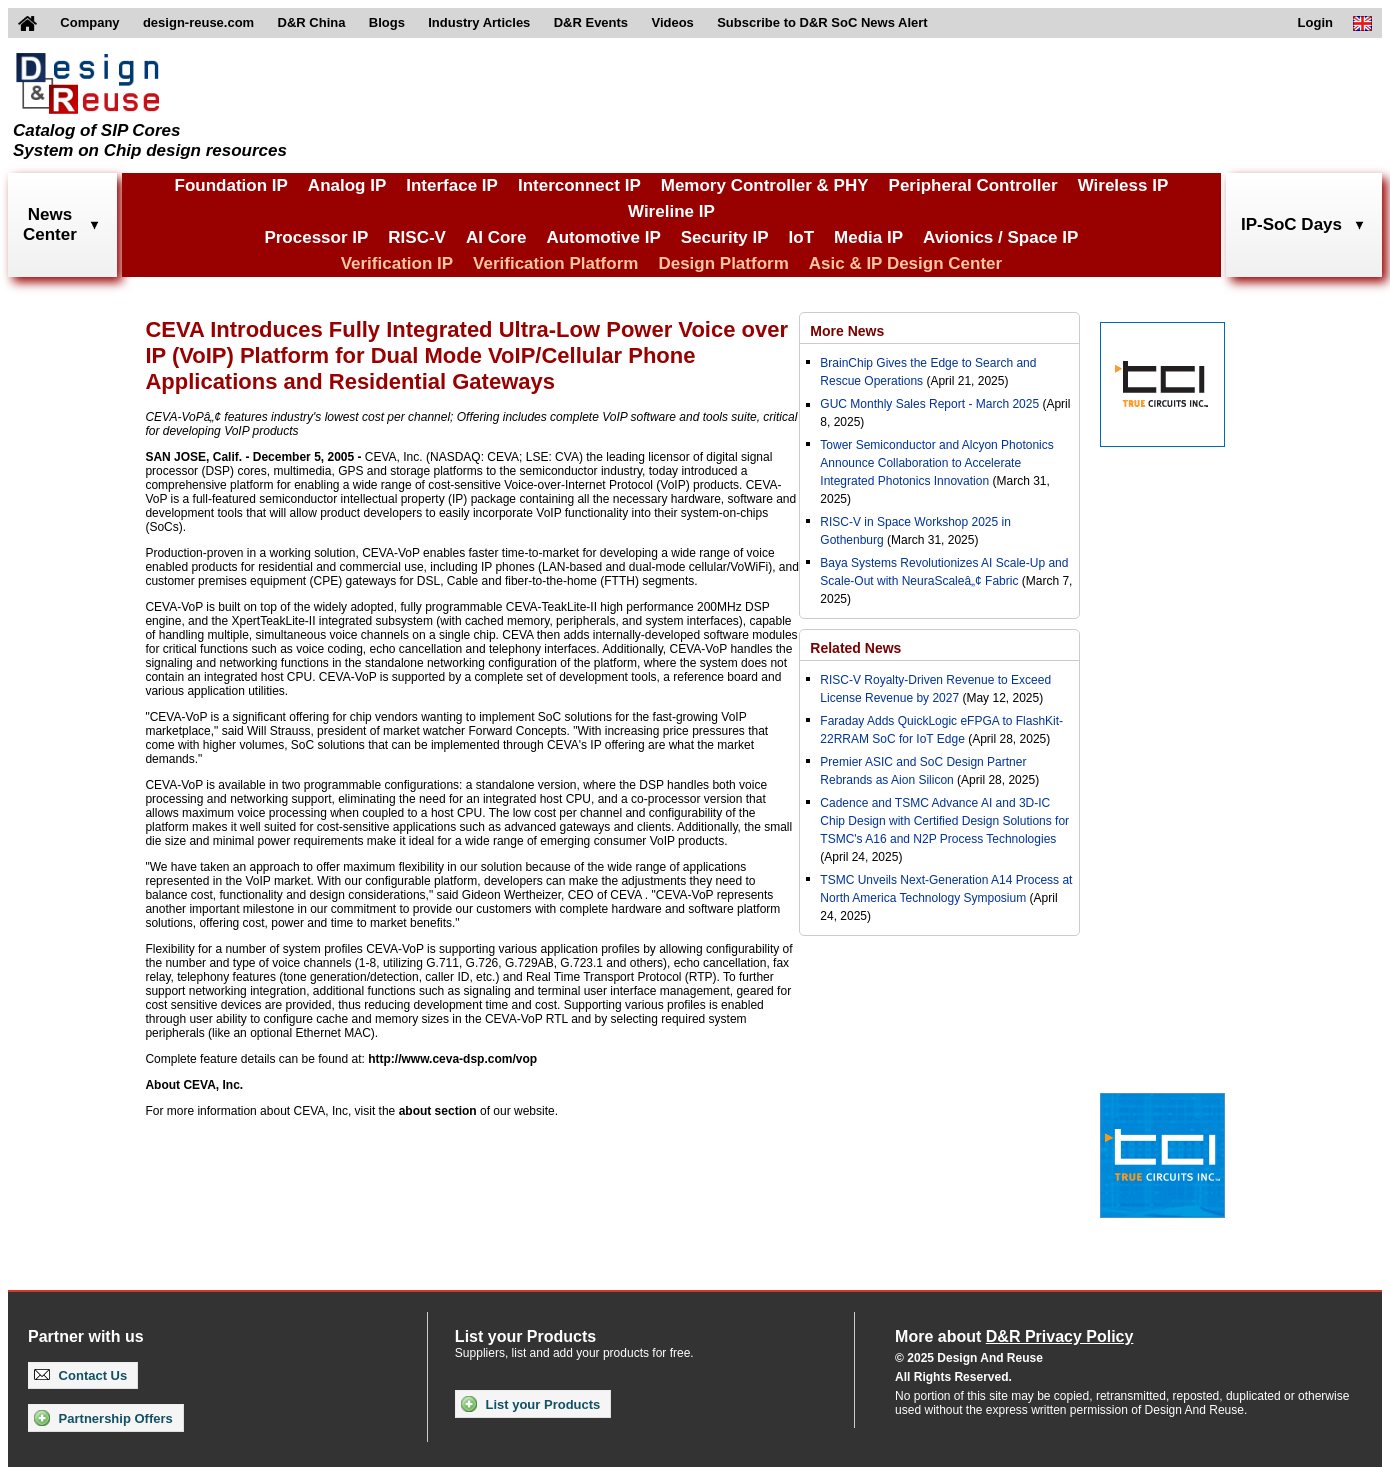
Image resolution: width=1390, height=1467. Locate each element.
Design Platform (723, 263)
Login (1315, 22)
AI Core (496, 237)
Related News (855, 648)
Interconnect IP (579, 185)
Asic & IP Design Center (905, 263)
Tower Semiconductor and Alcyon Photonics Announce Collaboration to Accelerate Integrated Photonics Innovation (936, 463)
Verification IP (397, 263)
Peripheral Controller (973, 185)
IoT (802, 237)
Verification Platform (555, 263)
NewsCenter (50, 224)
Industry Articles (479, 22)
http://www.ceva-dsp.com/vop (452, 1059)
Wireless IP (1123, 185)
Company (89, 22)
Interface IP (452, 185)
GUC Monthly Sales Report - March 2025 (929, 404)
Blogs (387, 22)
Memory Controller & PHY (765, 185)
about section (438, 1111)
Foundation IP (231, 185)
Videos (672, 22)
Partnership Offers (103, 1418)
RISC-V (417, 237)
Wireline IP (671, 211)
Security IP (725, 237)
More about (1014, 1336)
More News (847, 331)
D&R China (312, 22)
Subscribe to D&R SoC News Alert (822, 22)
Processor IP (316, 237)
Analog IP (347, 185)
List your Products (530, 1404)
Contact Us (80, 1375)
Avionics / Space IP (1000, 237)
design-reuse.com (198, 22)
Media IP (868, 237)
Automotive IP (603, 237)
